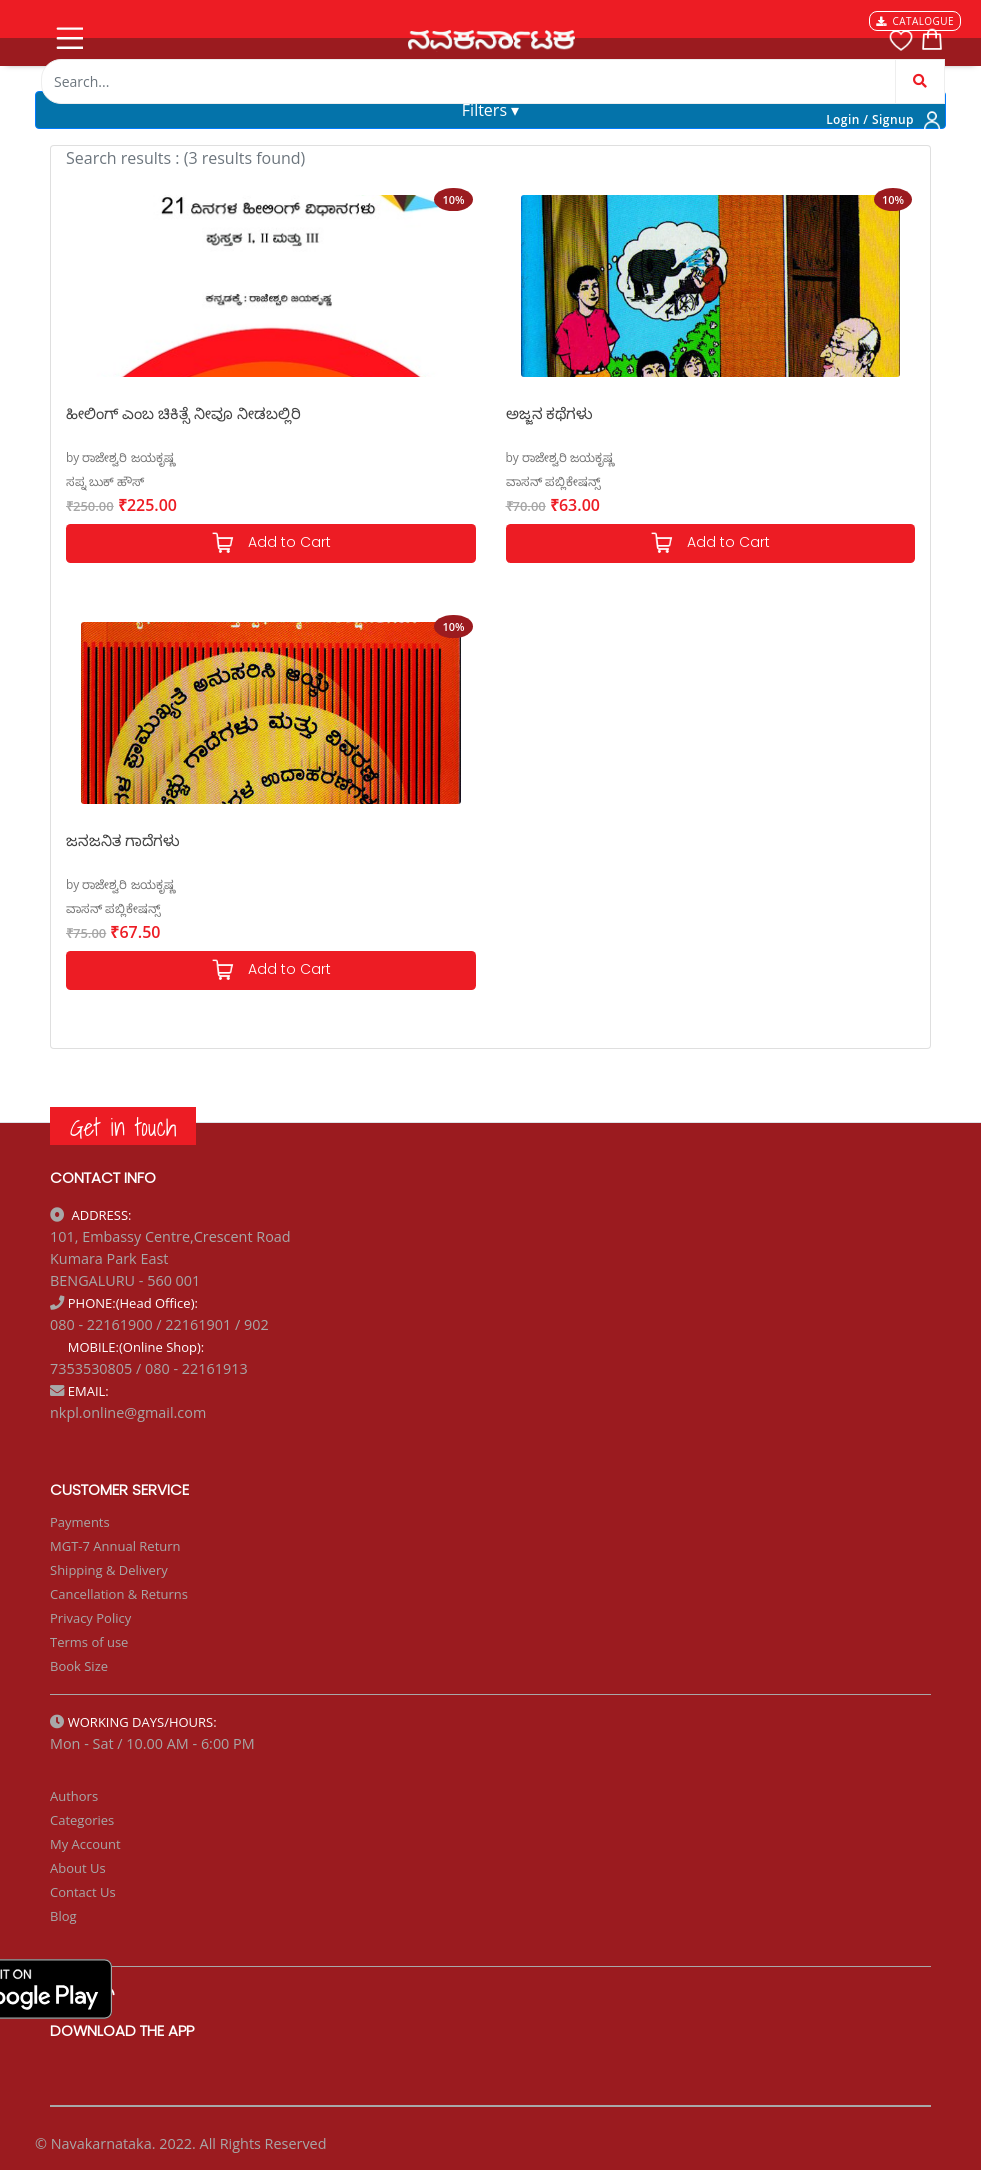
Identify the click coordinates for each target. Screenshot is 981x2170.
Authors (74, 1796)
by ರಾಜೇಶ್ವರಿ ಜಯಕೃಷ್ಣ (120, 457)
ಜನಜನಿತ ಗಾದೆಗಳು (123, 840)
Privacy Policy (90, 1618)
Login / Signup (870, 119)
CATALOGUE (915, 21)
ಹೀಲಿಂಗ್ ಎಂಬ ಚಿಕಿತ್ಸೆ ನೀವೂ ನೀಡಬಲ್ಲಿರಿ (183, 413)
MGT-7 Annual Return (115, 1546)
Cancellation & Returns (119, 1594)
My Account (85, 1844)
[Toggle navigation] (68, 34)
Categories (82, 1820)
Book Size (79, 1666)
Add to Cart (271, 543)
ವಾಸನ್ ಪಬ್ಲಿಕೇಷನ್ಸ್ (553, 481)
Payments (80, 1522)
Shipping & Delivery (109, 1570)
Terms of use (89, 1642)
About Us (78, 1868)
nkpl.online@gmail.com (128, 1412)
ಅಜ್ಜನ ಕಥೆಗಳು (550, 413)
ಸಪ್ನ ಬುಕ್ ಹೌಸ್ (105, 481)
